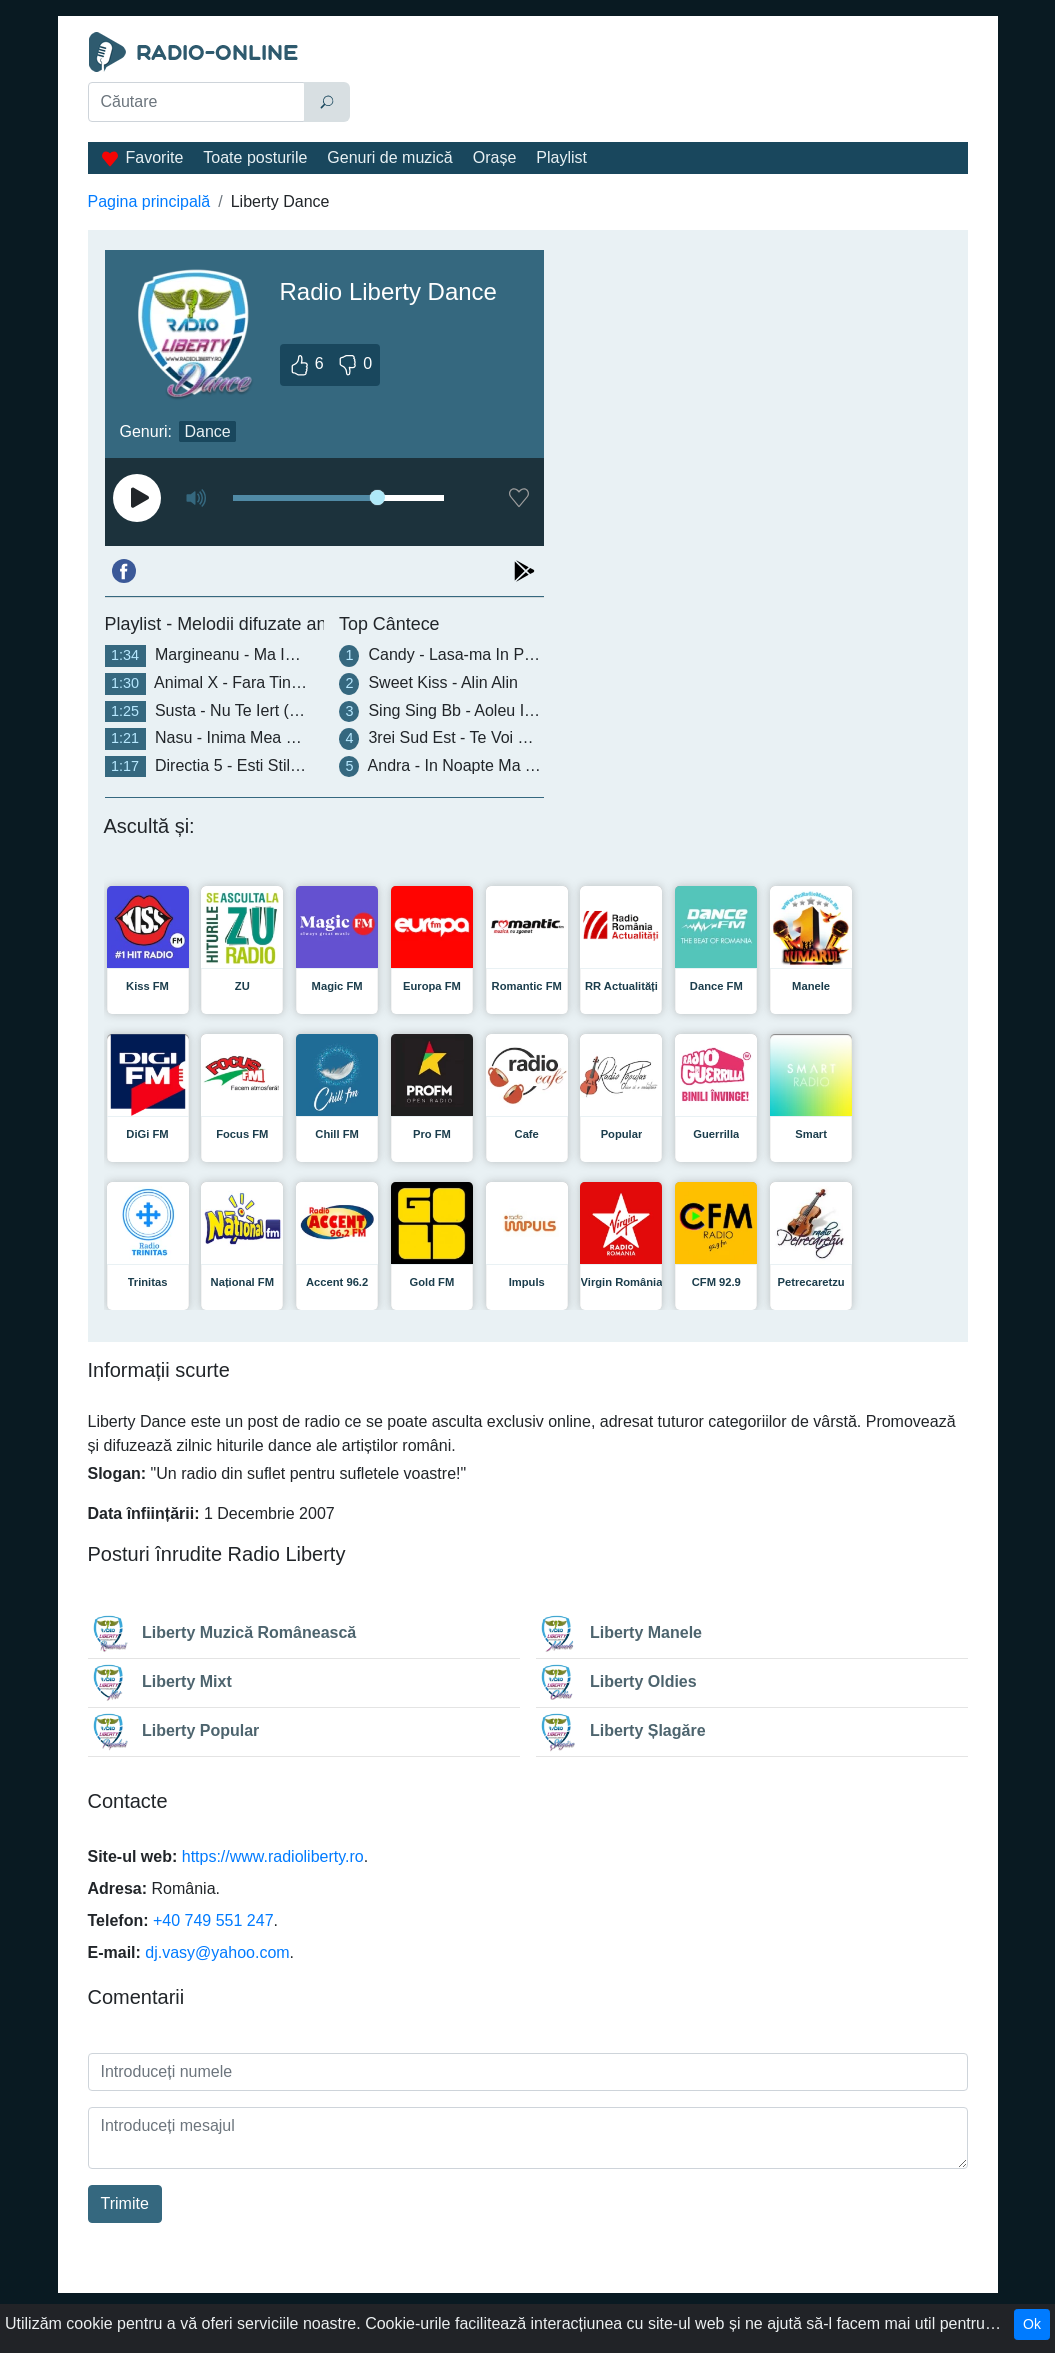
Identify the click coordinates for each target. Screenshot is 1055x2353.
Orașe (495, 157)
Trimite (125, 2203)
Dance (207, 431)
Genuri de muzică (389, 157)
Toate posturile (255, 157)
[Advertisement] (663, 82)
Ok (1032, 2324)
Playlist (561, 157)
